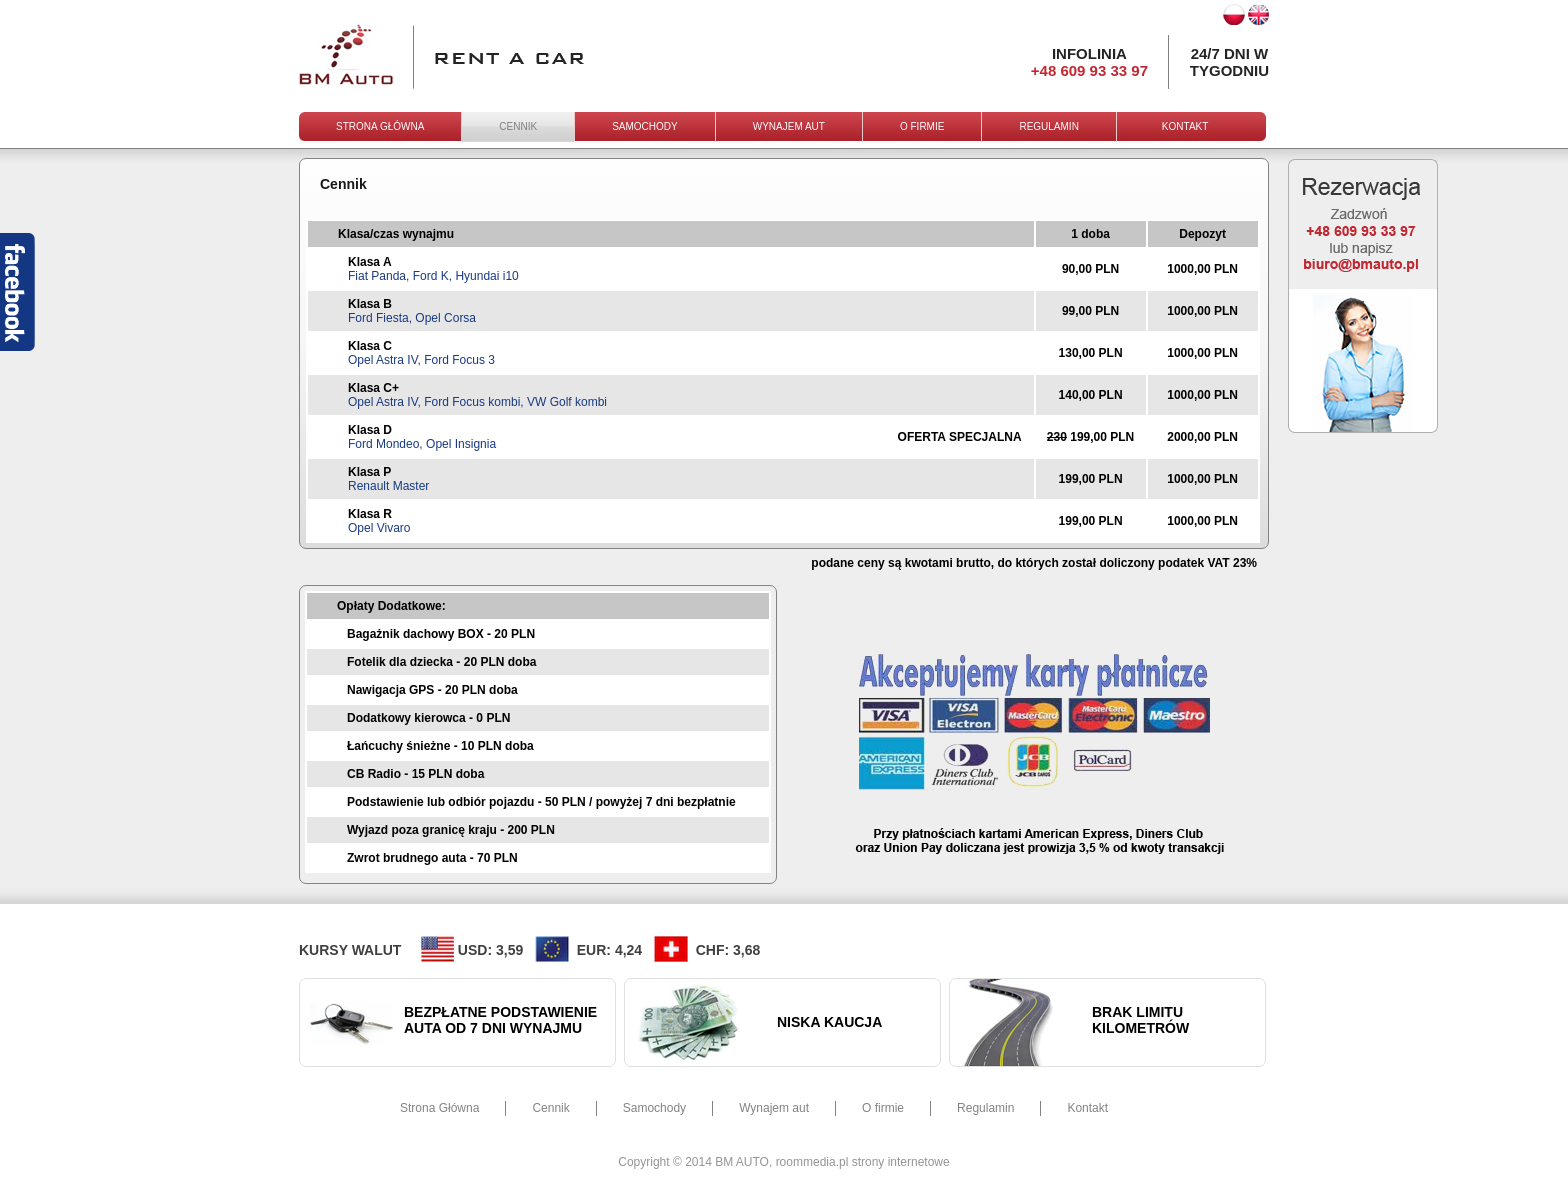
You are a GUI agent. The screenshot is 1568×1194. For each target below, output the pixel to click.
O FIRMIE (922, 126)
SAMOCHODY (645, 126)
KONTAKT (1185, 126)
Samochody (654, 1108)
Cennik (550, 1108)
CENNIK (518, 126)
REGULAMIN (1048, 126)
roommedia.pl (812, 1162)
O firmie (883, 1108)
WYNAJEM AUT (789, 126)
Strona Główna (439, 1108)
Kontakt (1087, 1108)
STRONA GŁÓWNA (380, 126)
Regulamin (985, 1108)
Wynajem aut (774, 1108)
